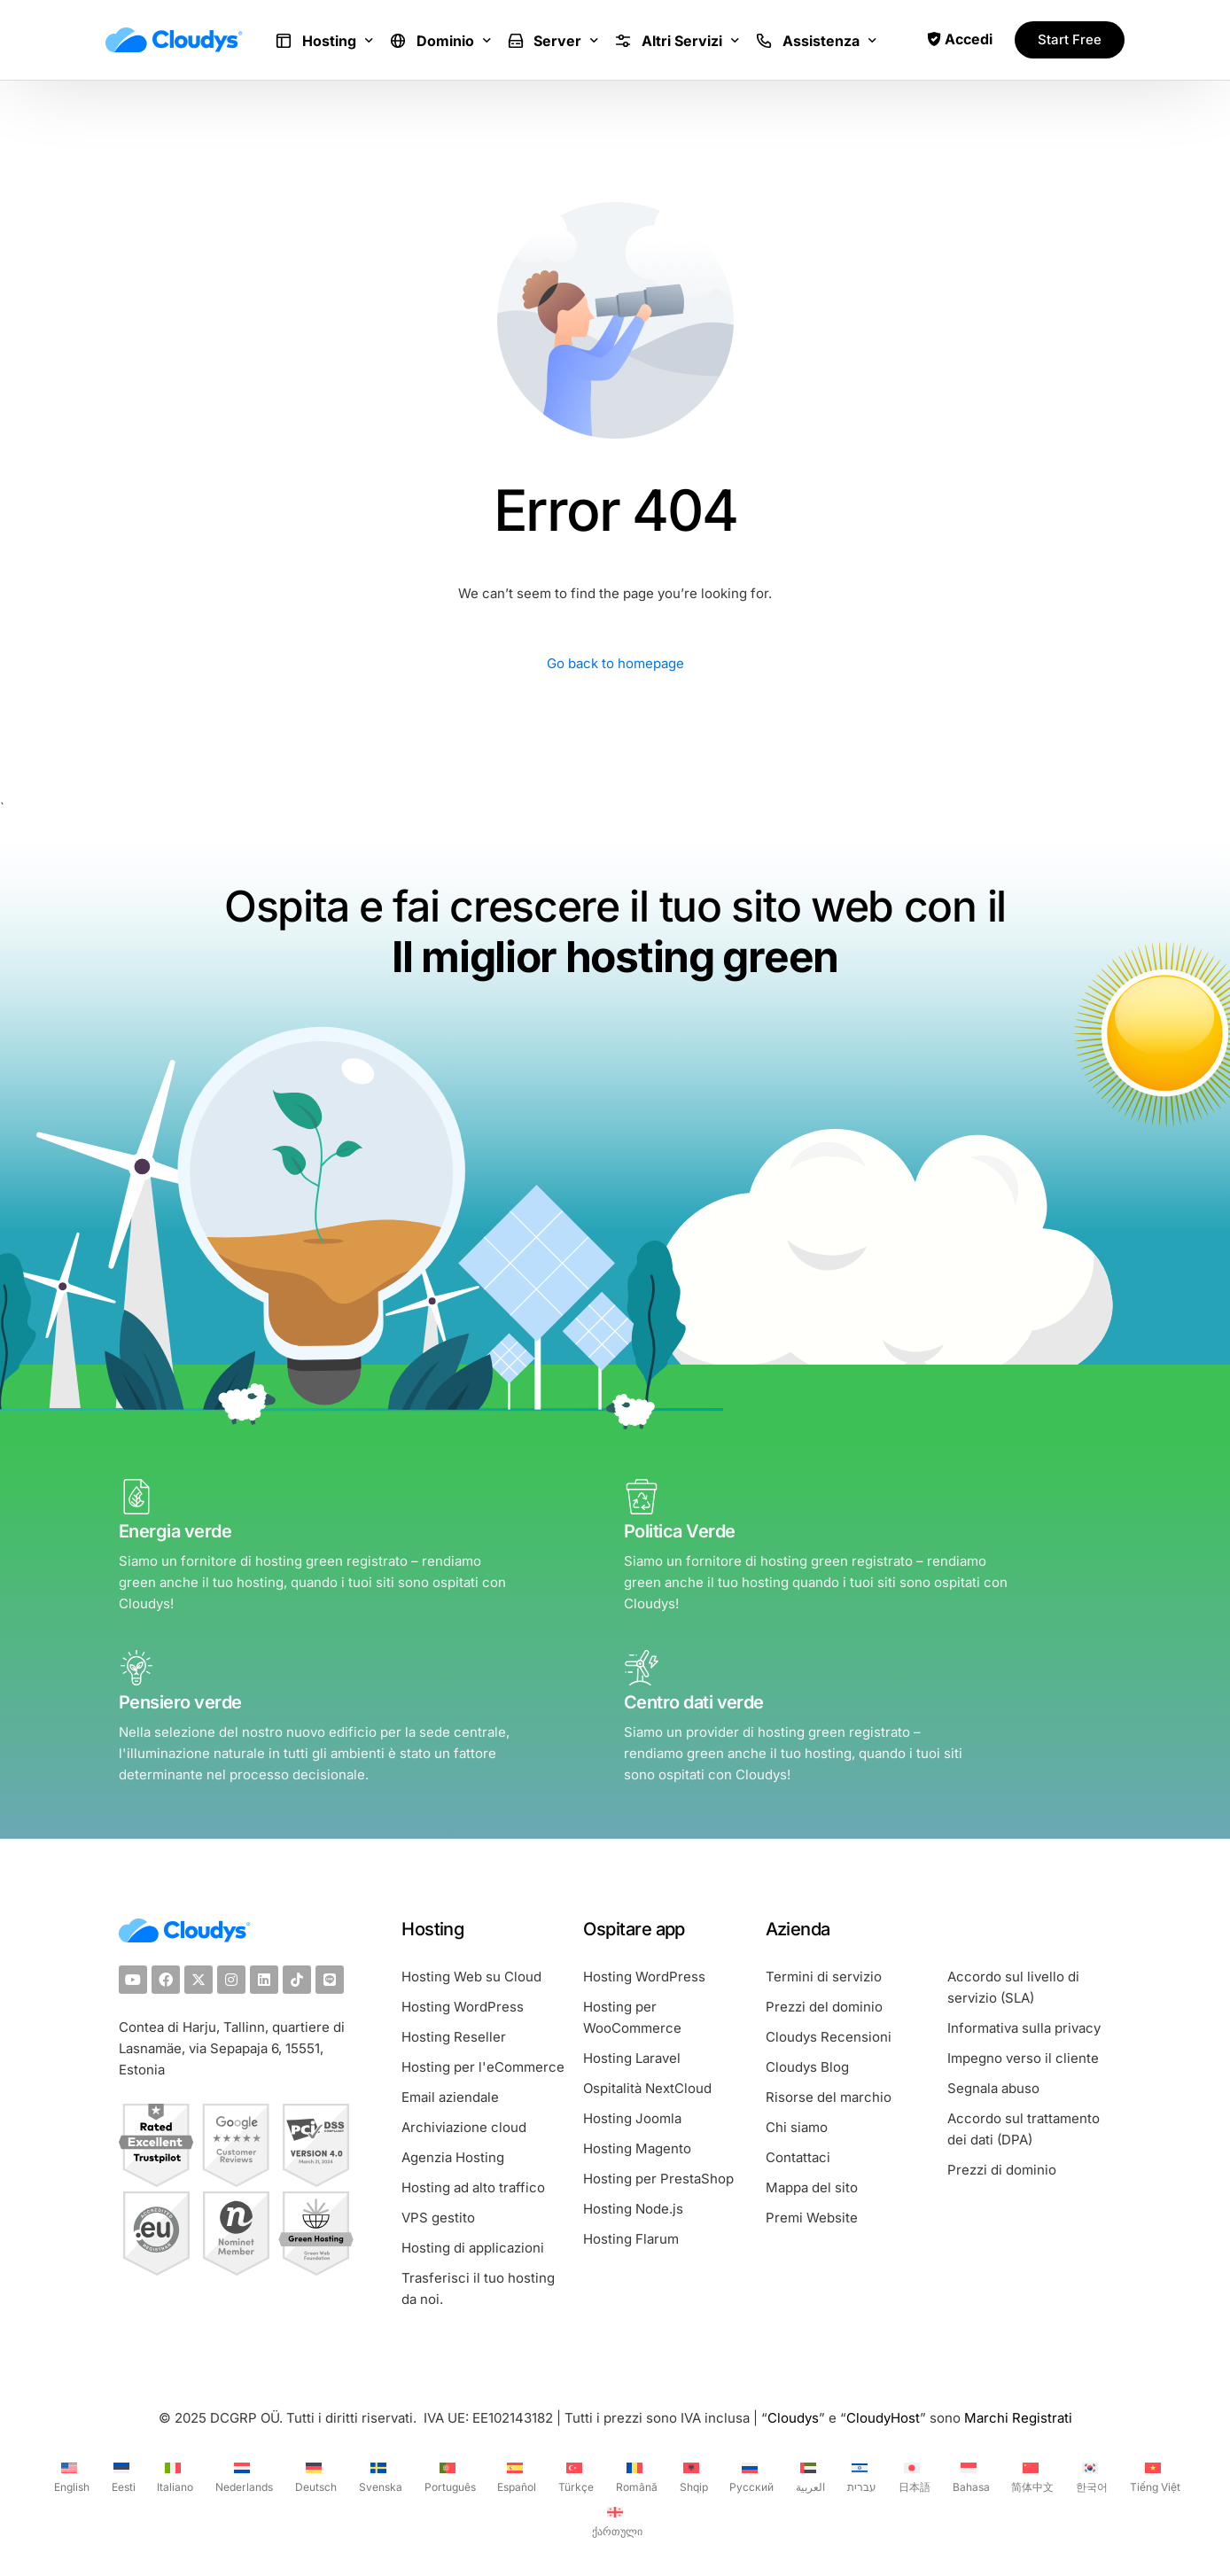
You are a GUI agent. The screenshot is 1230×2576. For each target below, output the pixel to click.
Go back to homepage (615, 663)
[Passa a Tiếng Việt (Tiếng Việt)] (1153, 2476)
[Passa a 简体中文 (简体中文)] (1031, 2476)
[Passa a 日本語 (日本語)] (912, 2476)
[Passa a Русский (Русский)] (750, 2476)
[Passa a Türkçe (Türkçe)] (574, 2476)
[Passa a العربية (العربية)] (808, 2476)
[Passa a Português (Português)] (448, 2476)
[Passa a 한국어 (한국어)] (1090, 2476)
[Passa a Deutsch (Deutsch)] (314, 2476)
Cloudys (793, 2417)
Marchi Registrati (1018, 2417)
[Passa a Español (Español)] (515, 2476)
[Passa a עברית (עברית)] (859, 2476)
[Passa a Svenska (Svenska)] (378, 2476)
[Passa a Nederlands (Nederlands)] (242, 2476)
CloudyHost (883, 2417)
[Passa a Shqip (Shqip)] (691, 2476)
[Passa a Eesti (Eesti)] (121, 2476)
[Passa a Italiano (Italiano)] (173, 2476)
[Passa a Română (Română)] (634, 2476)
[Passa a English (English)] (69, 2476)
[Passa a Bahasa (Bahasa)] (969, 2476)
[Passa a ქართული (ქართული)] (615, 2520)
